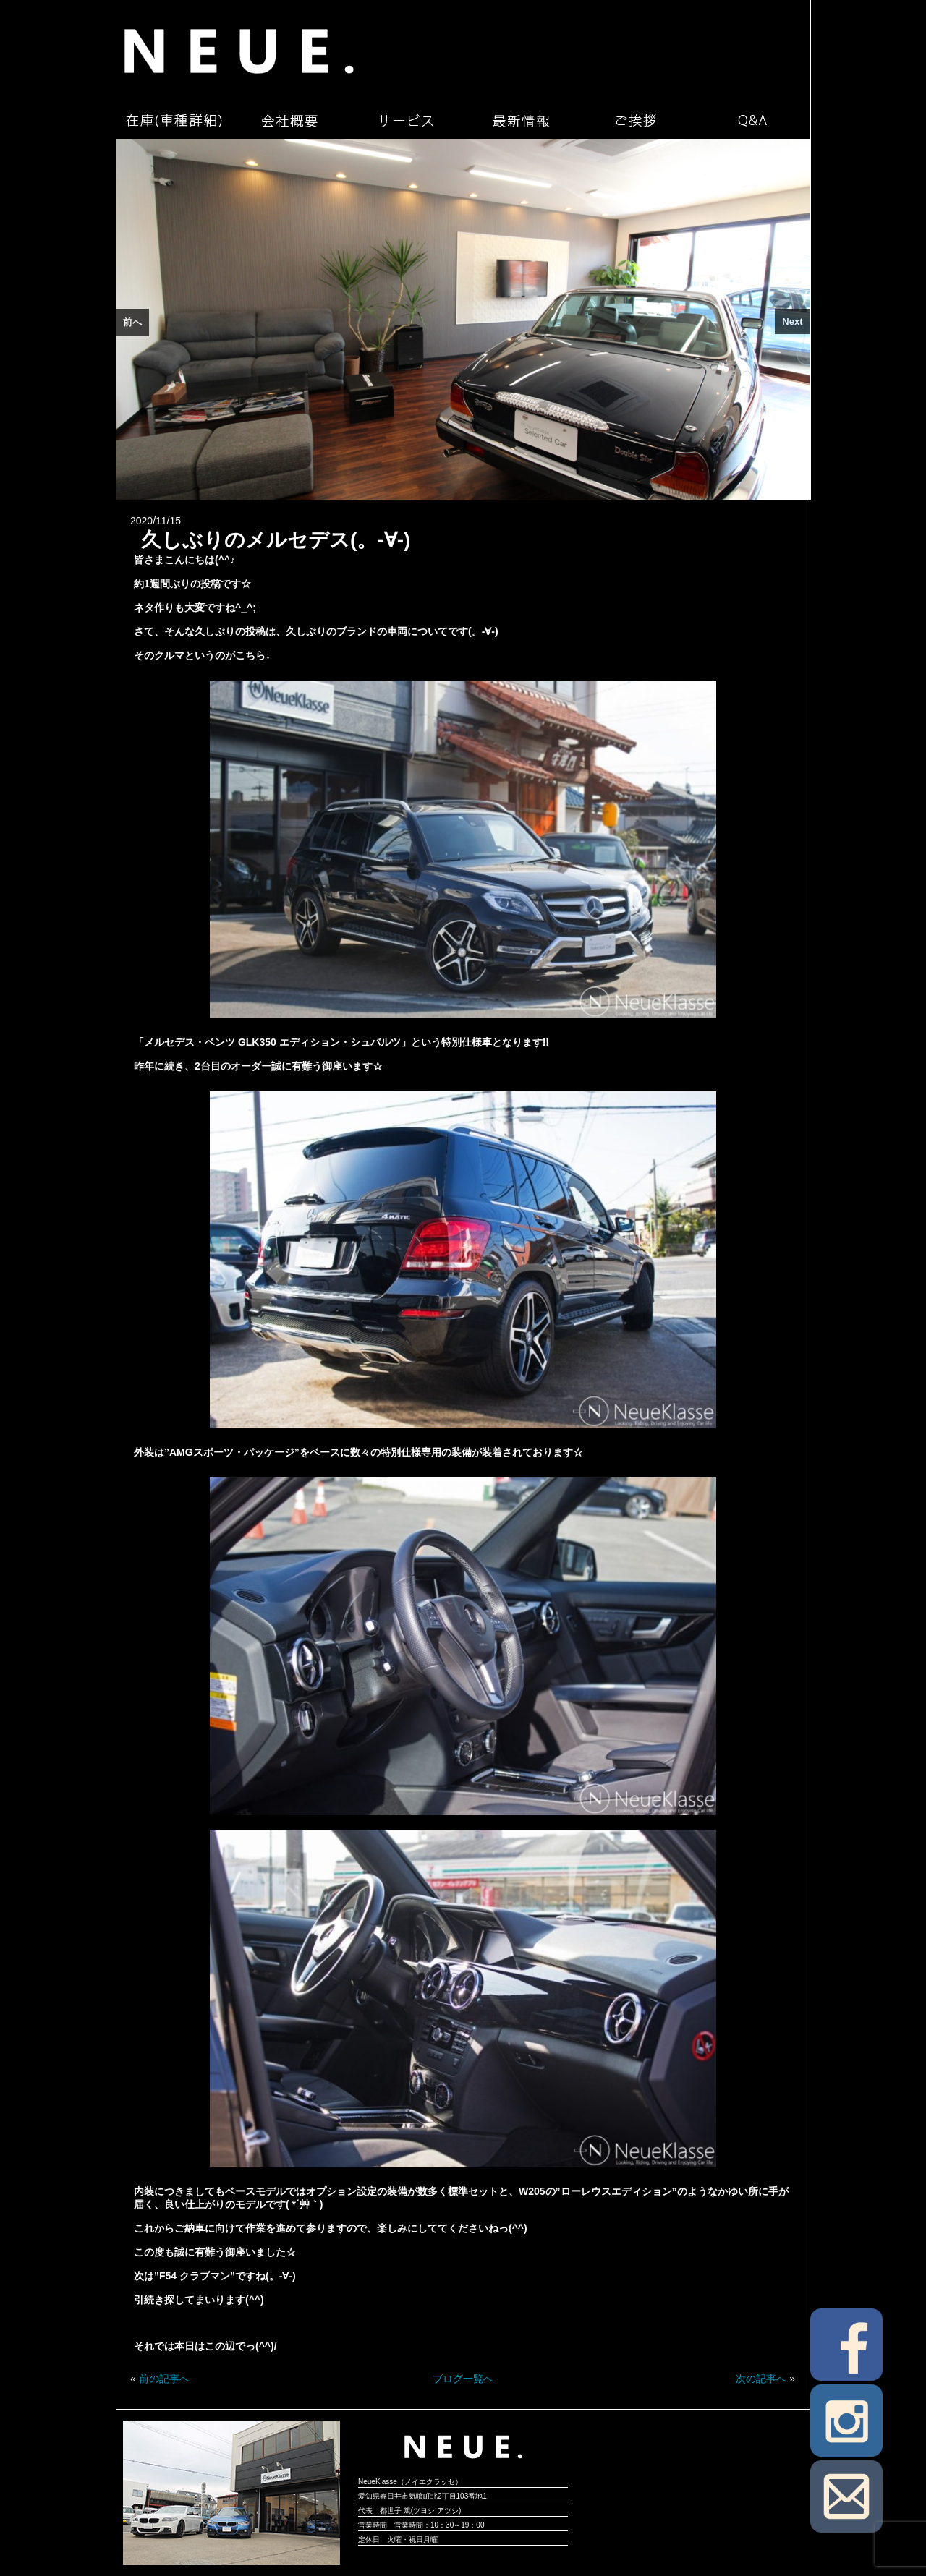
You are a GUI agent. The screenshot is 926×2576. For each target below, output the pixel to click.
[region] (463, 319)
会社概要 (289, 121)
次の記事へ (761, 2378)
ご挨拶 (636, 121)
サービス (405, 121)
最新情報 (521, 121)
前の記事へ (164, 2378)
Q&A (752, 121)
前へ (132, 322)
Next (792, 321)
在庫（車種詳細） (174, 121)
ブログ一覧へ (463, 2378)
